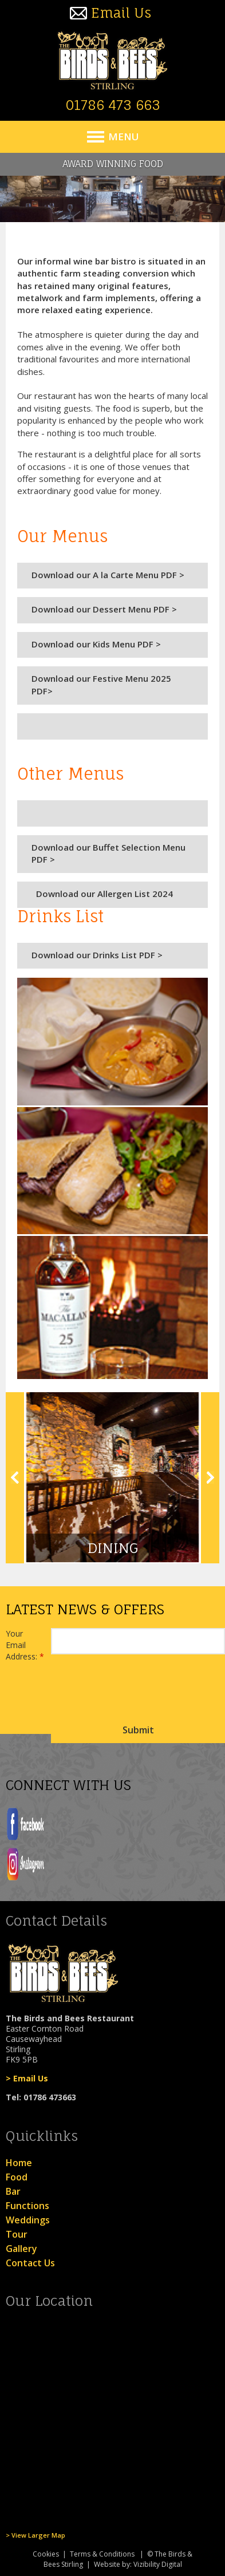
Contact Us (30, 2263)
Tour (16, 2234)
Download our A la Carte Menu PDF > (107, 574)
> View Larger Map (35, 2535)
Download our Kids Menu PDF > (96, 644)
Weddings (28, 2220)
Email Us (121, 13)
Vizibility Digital (157, 2564)
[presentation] (138, 1692)
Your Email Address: (25, 1645)
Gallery (21, 2248)
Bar (13, 2191)
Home (19, 2162)
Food (16, 2177)
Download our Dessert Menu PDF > (104, 609)
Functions (27, 2205)
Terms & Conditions (102, 2554)
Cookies (46, 2554)
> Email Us (27, 2078)
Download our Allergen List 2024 (102, 893)
